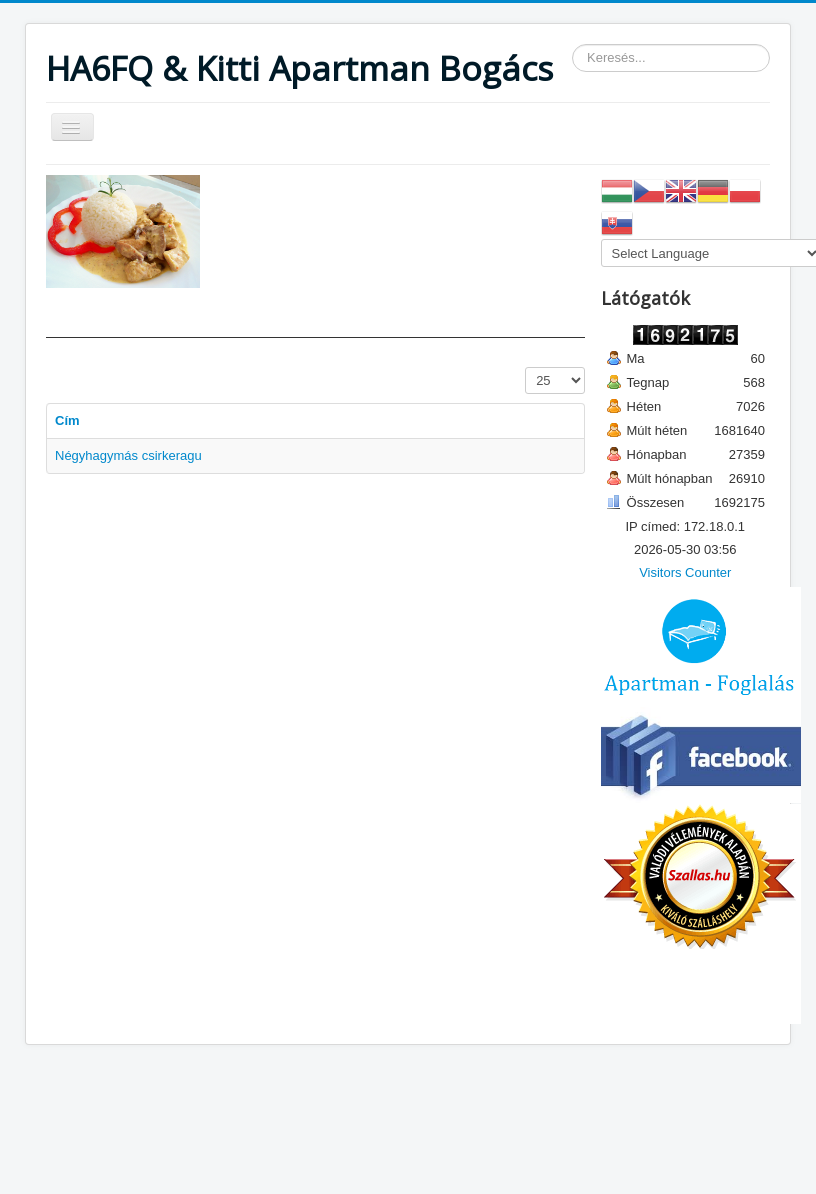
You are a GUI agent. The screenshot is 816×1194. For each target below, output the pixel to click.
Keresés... (572, 44)
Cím (67, 420)
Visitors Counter (685, 572)
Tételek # (525, 367)
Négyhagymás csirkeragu (128, 455)
